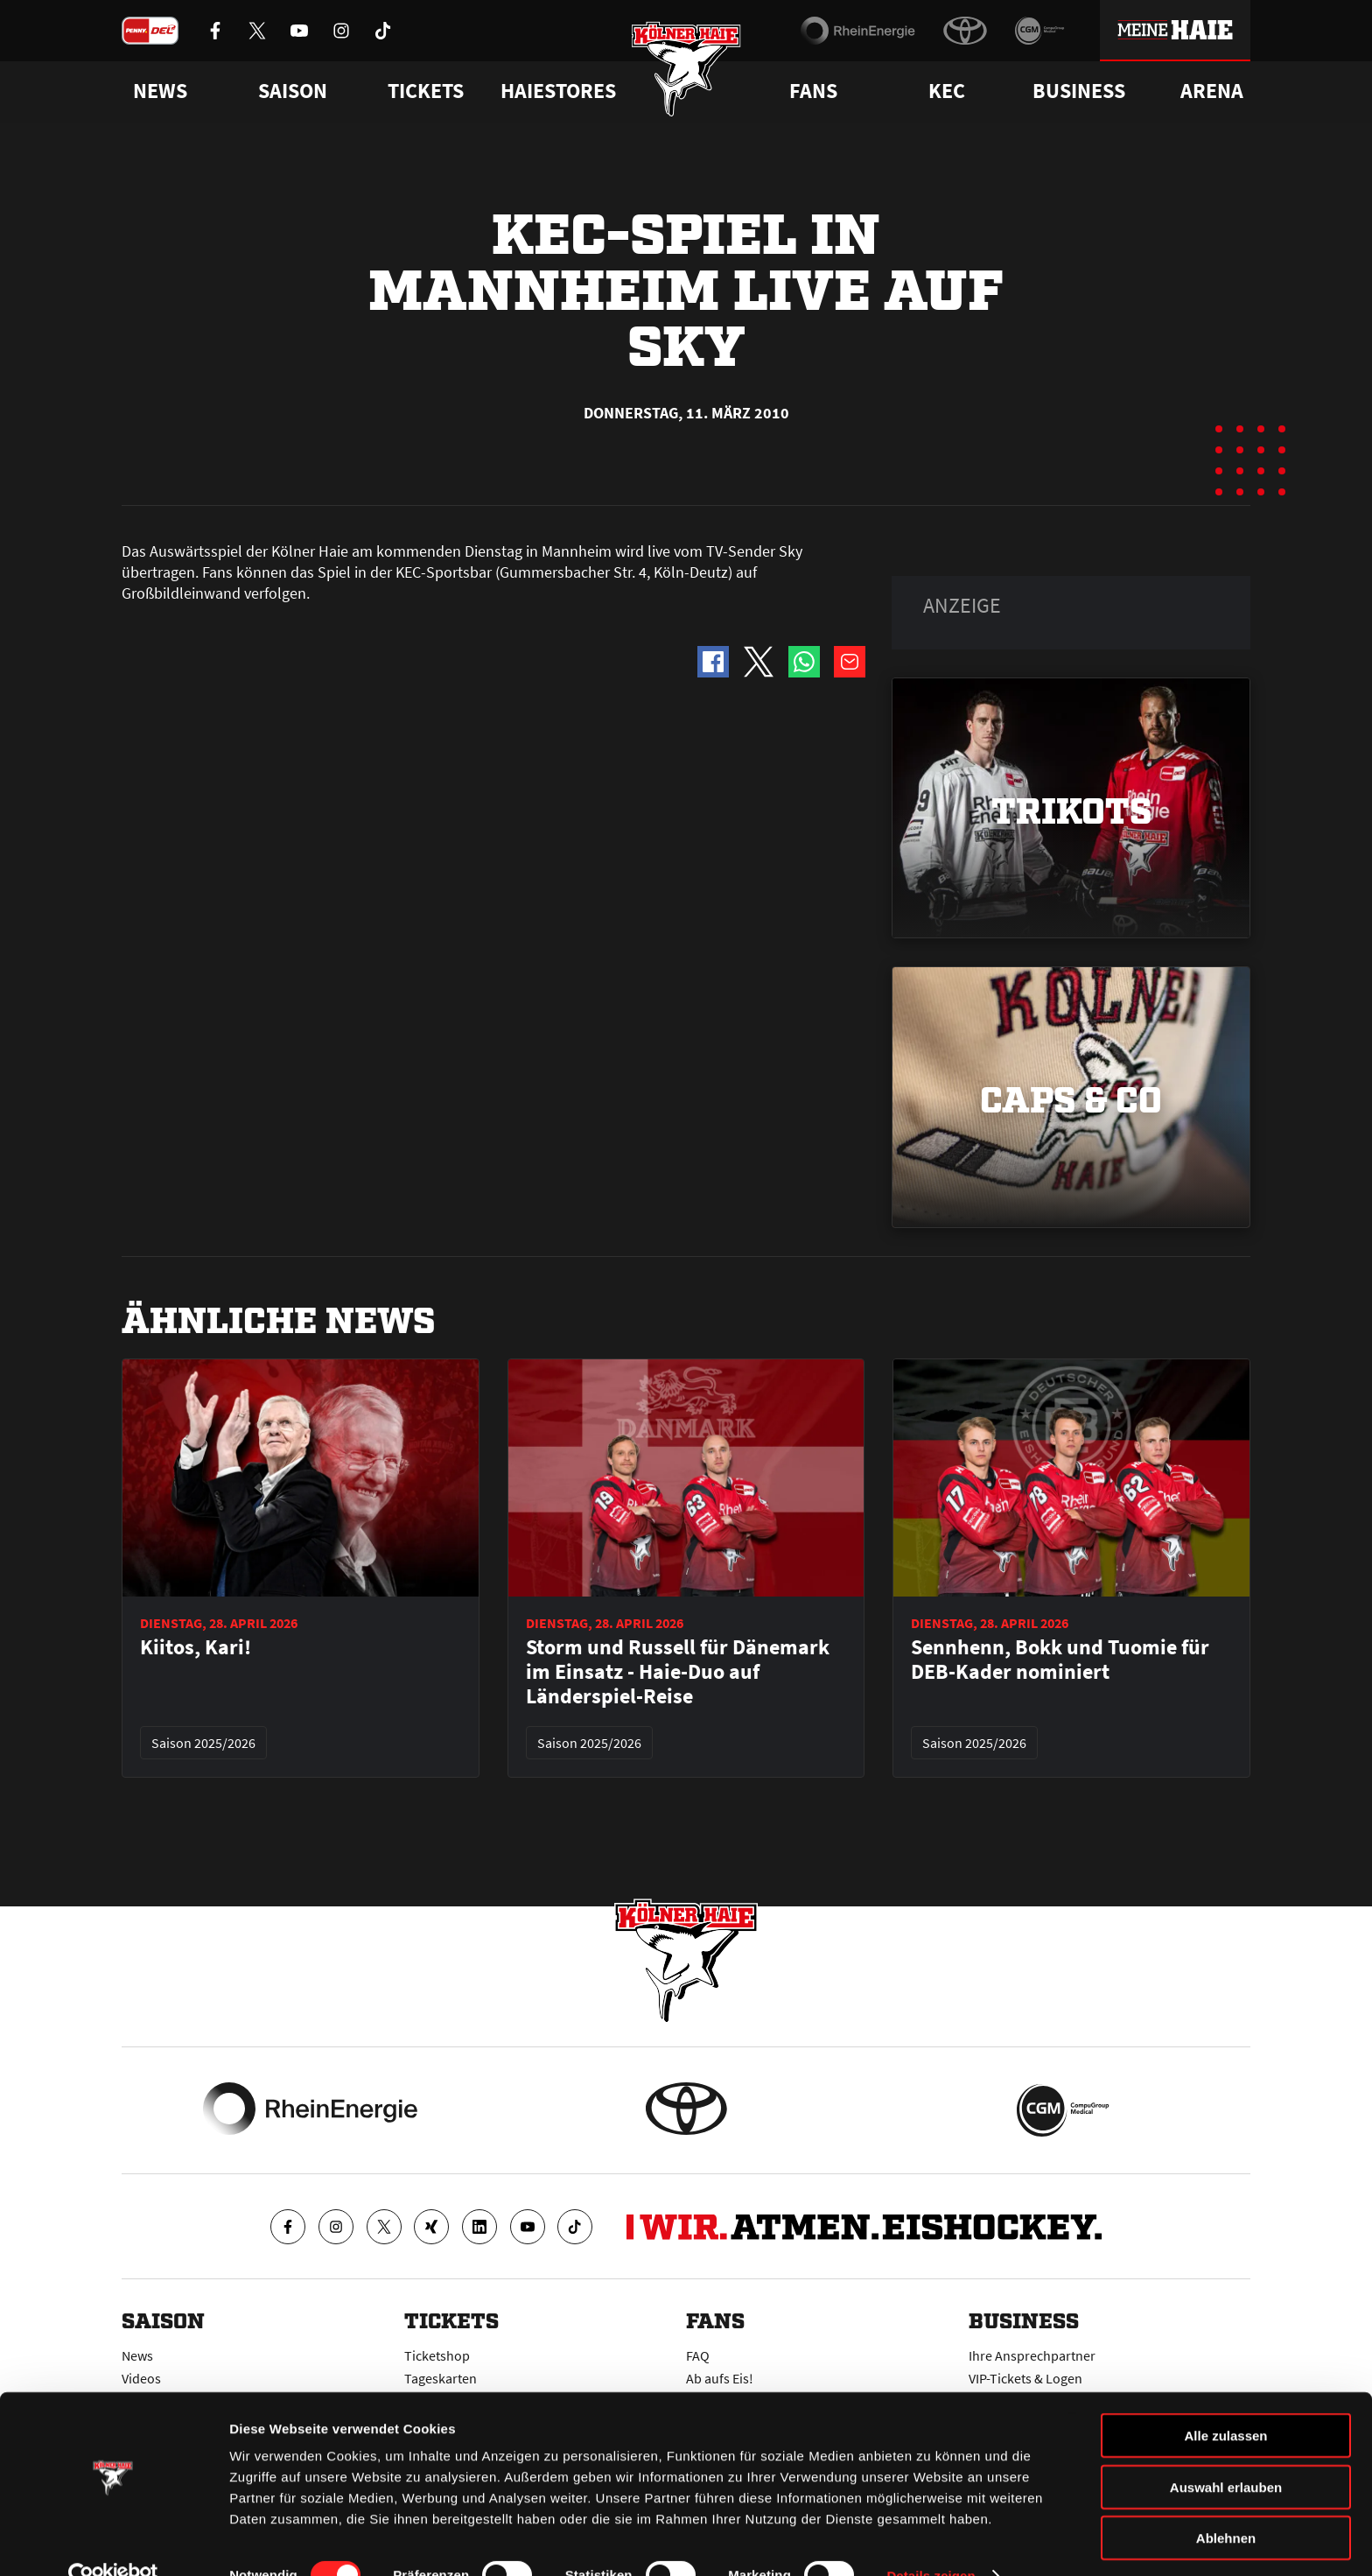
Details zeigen (930, 2541)
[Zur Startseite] (686, 72)
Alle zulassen (1225, 2401)
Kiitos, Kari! (195, 1647)
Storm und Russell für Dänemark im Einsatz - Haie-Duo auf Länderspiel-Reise (678, 1672)
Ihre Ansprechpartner (1032, 2355)
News (137, 2355)
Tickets (426, 91)
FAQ (698, 2355)
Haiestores (558, 91)
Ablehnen (1226, 2503)
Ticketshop (437, 2355)
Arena (1211, 91)
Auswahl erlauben (1226, 2453)
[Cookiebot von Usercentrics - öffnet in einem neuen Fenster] (113, 2542)
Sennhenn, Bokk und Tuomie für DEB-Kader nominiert (1060, 1659)
